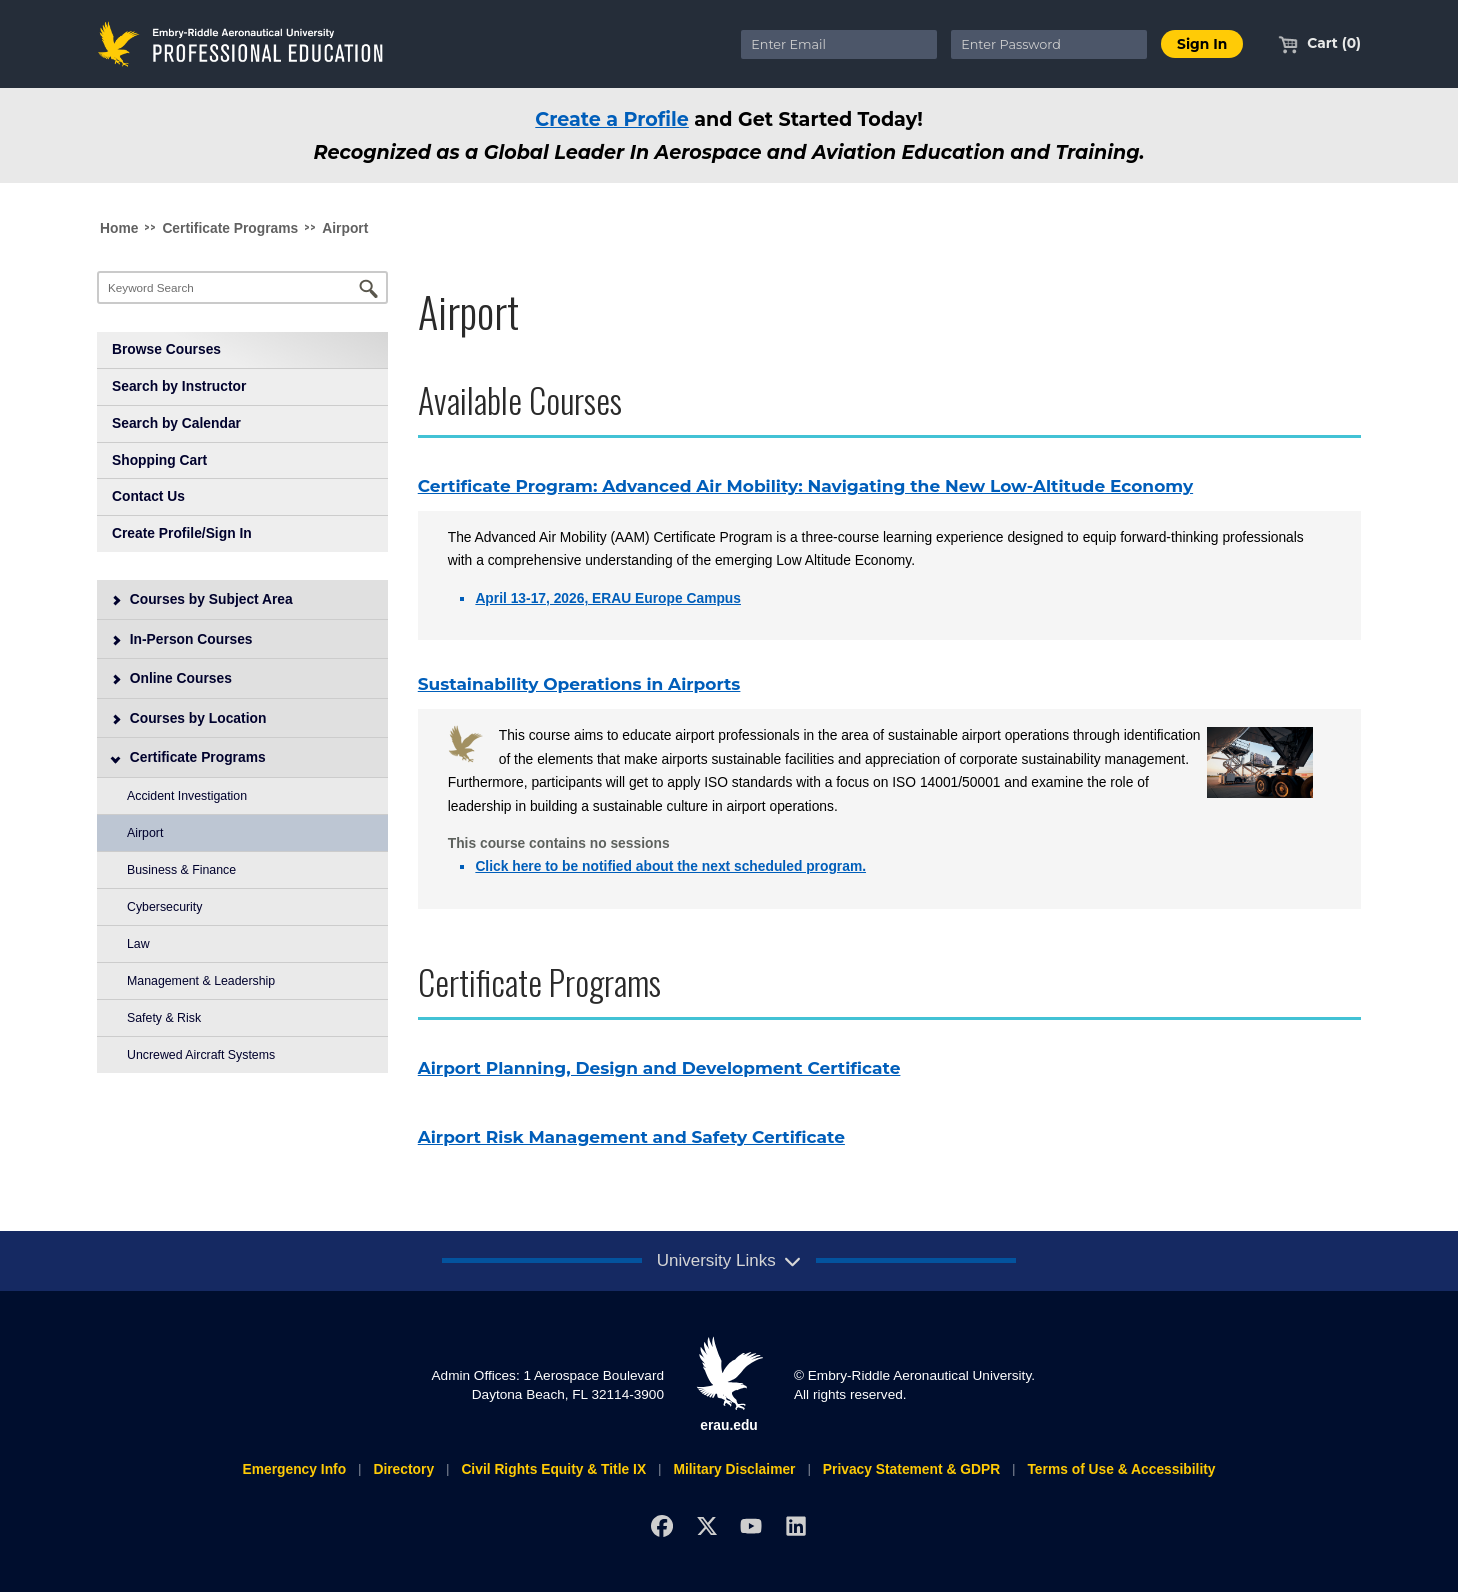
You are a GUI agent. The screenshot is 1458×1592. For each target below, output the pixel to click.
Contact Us (148, 496)
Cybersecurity (164, 907)
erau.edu (729, 1384)
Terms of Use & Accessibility (1121, 1469)
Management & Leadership (201, 981)
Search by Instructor (179, 386)
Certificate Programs (230, 228)
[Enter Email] (839, 44)
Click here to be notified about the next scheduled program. (670, 866)
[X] (706, 1525)
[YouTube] (751, 1525)
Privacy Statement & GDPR (911, 1469)
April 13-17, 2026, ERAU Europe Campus (608, 598)
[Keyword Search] (242, 287)
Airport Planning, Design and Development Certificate (659, 1068)
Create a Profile (612, 119)
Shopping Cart (159, 460)
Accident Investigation (187, 796)
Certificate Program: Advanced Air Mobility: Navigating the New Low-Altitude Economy (805, 486)
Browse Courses (166, 349)
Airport (345, 228)
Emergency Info (294, 1469)
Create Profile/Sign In (182, 533)
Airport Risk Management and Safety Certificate (631, 1137)
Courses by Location (189, 718)
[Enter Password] (1049, 44)
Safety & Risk (164, 1018)
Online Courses (171, 678)
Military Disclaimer (734, 1469)
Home (119, 228)
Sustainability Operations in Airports (579, 684)
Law (138, 944)
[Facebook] (661, 1525)
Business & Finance (181, 870)
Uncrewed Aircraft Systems (201, 1055)
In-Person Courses (182, 639)
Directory (403, 1469)
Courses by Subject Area (202, 599)
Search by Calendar (176, 423)
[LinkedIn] (796, 1525)
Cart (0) (1319, 43)
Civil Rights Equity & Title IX (553, 1469)
